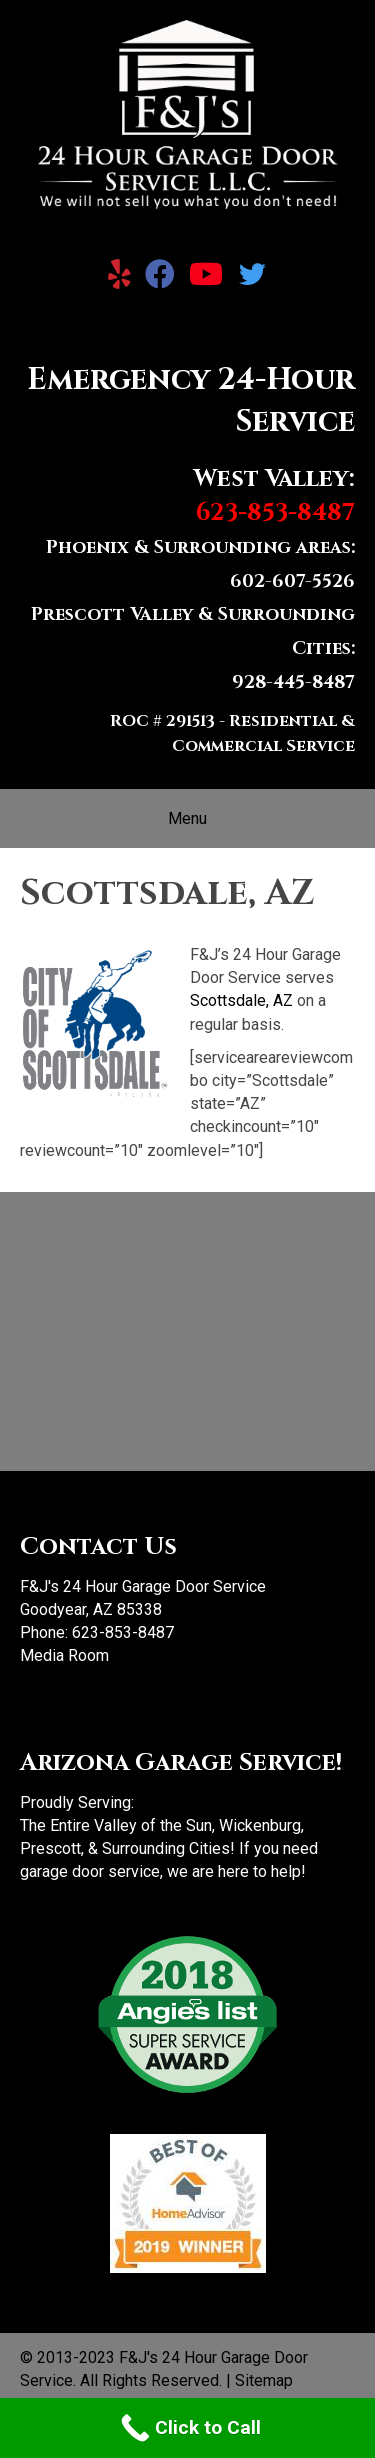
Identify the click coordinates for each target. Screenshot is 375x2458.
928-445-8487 (293, 682)
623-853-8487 (123, 1632)
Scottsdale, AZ (241, 1000)
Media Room (64, 1655)
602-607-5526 (292, 581)
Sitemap (264, 2380)
